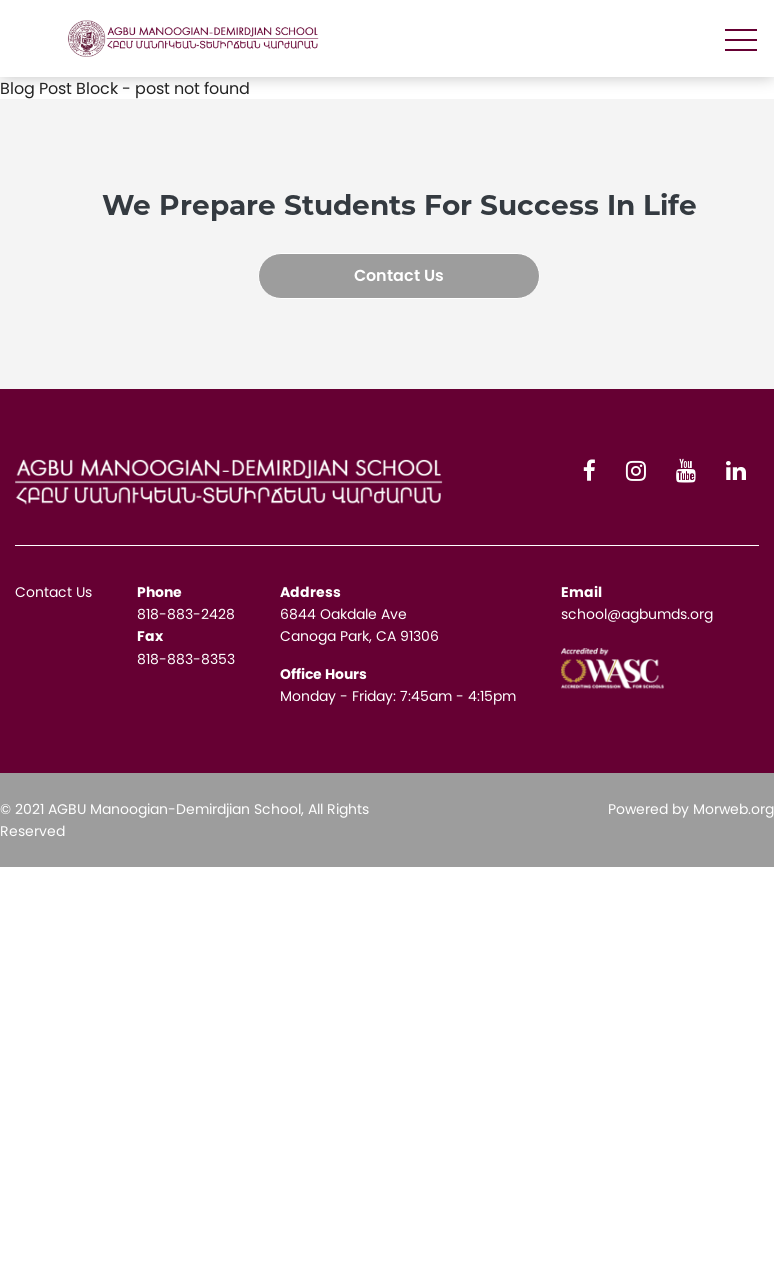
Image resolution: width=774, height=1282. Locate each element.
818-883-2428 (186, 614)
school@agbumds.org (637, 614)
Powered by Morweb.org (691, 809)
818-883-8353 (186, 659)
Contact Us (399, 275)
